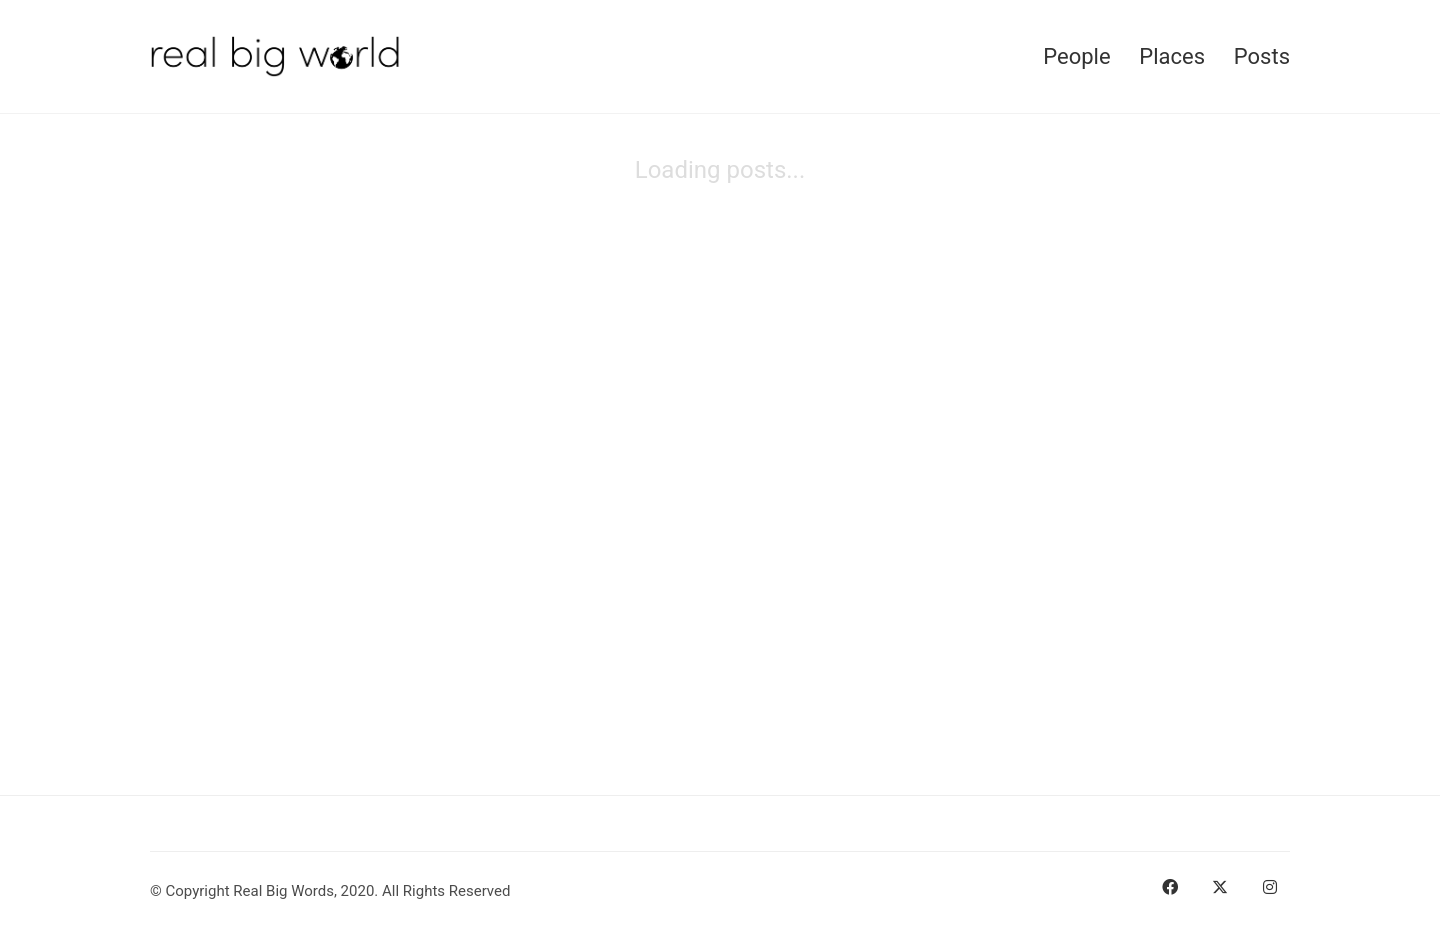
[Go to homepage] (275, 56)
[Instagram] (1270, 887)
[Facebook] (1170, 887)
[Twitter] (1220, 887)
